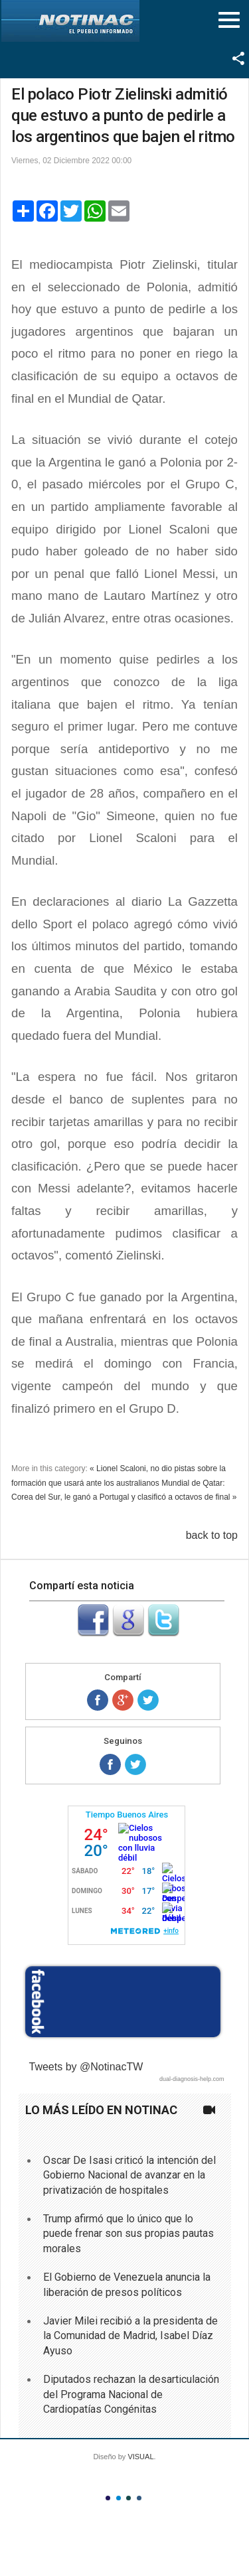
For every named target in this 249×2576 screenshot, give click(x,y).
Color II (118, 2498)
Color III (128, 2498)
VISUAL (140, 2457)
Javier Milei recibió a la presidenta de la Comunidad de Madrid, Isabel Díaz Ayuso (130, 2336)
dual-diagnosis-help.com (191, 2079)
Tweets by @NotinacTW (86, 2066)
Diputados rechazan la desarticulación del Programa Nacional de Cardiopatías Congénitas (131, 2394)
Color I (108, 2498)
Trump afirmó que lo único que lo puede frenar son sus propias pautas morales (128, 2233)
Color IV (139, 2498)
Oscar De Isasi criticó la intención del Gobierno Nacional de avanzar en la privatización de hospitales (129, 2175)
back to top (212, 1535)
